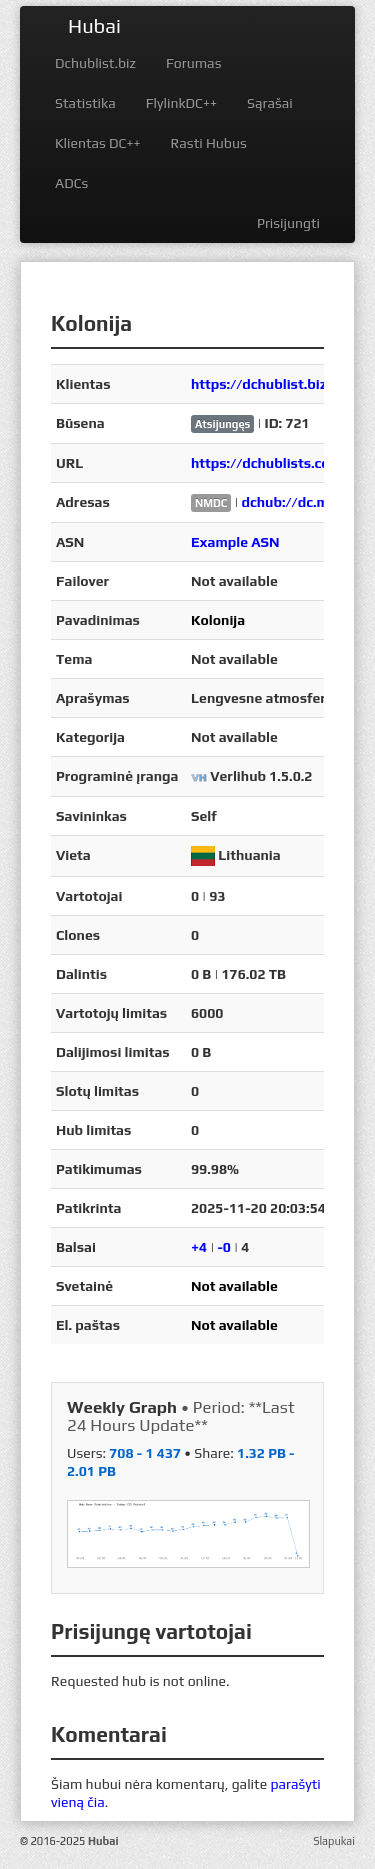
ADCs (71, 183)
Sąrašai (270, 103)
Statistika (85, 103)
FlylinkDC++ (181, 103)
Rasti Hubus (208, 143)
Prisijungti (288, 223)
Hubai (94, 25)
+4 (199, 1247)
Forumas (193, 63)
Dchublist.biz (95, 63)
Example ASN (235, 542)
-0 (224, 1247)
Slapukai (334, 1841)
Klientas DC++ (97, 143)
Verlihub (238, 776)
